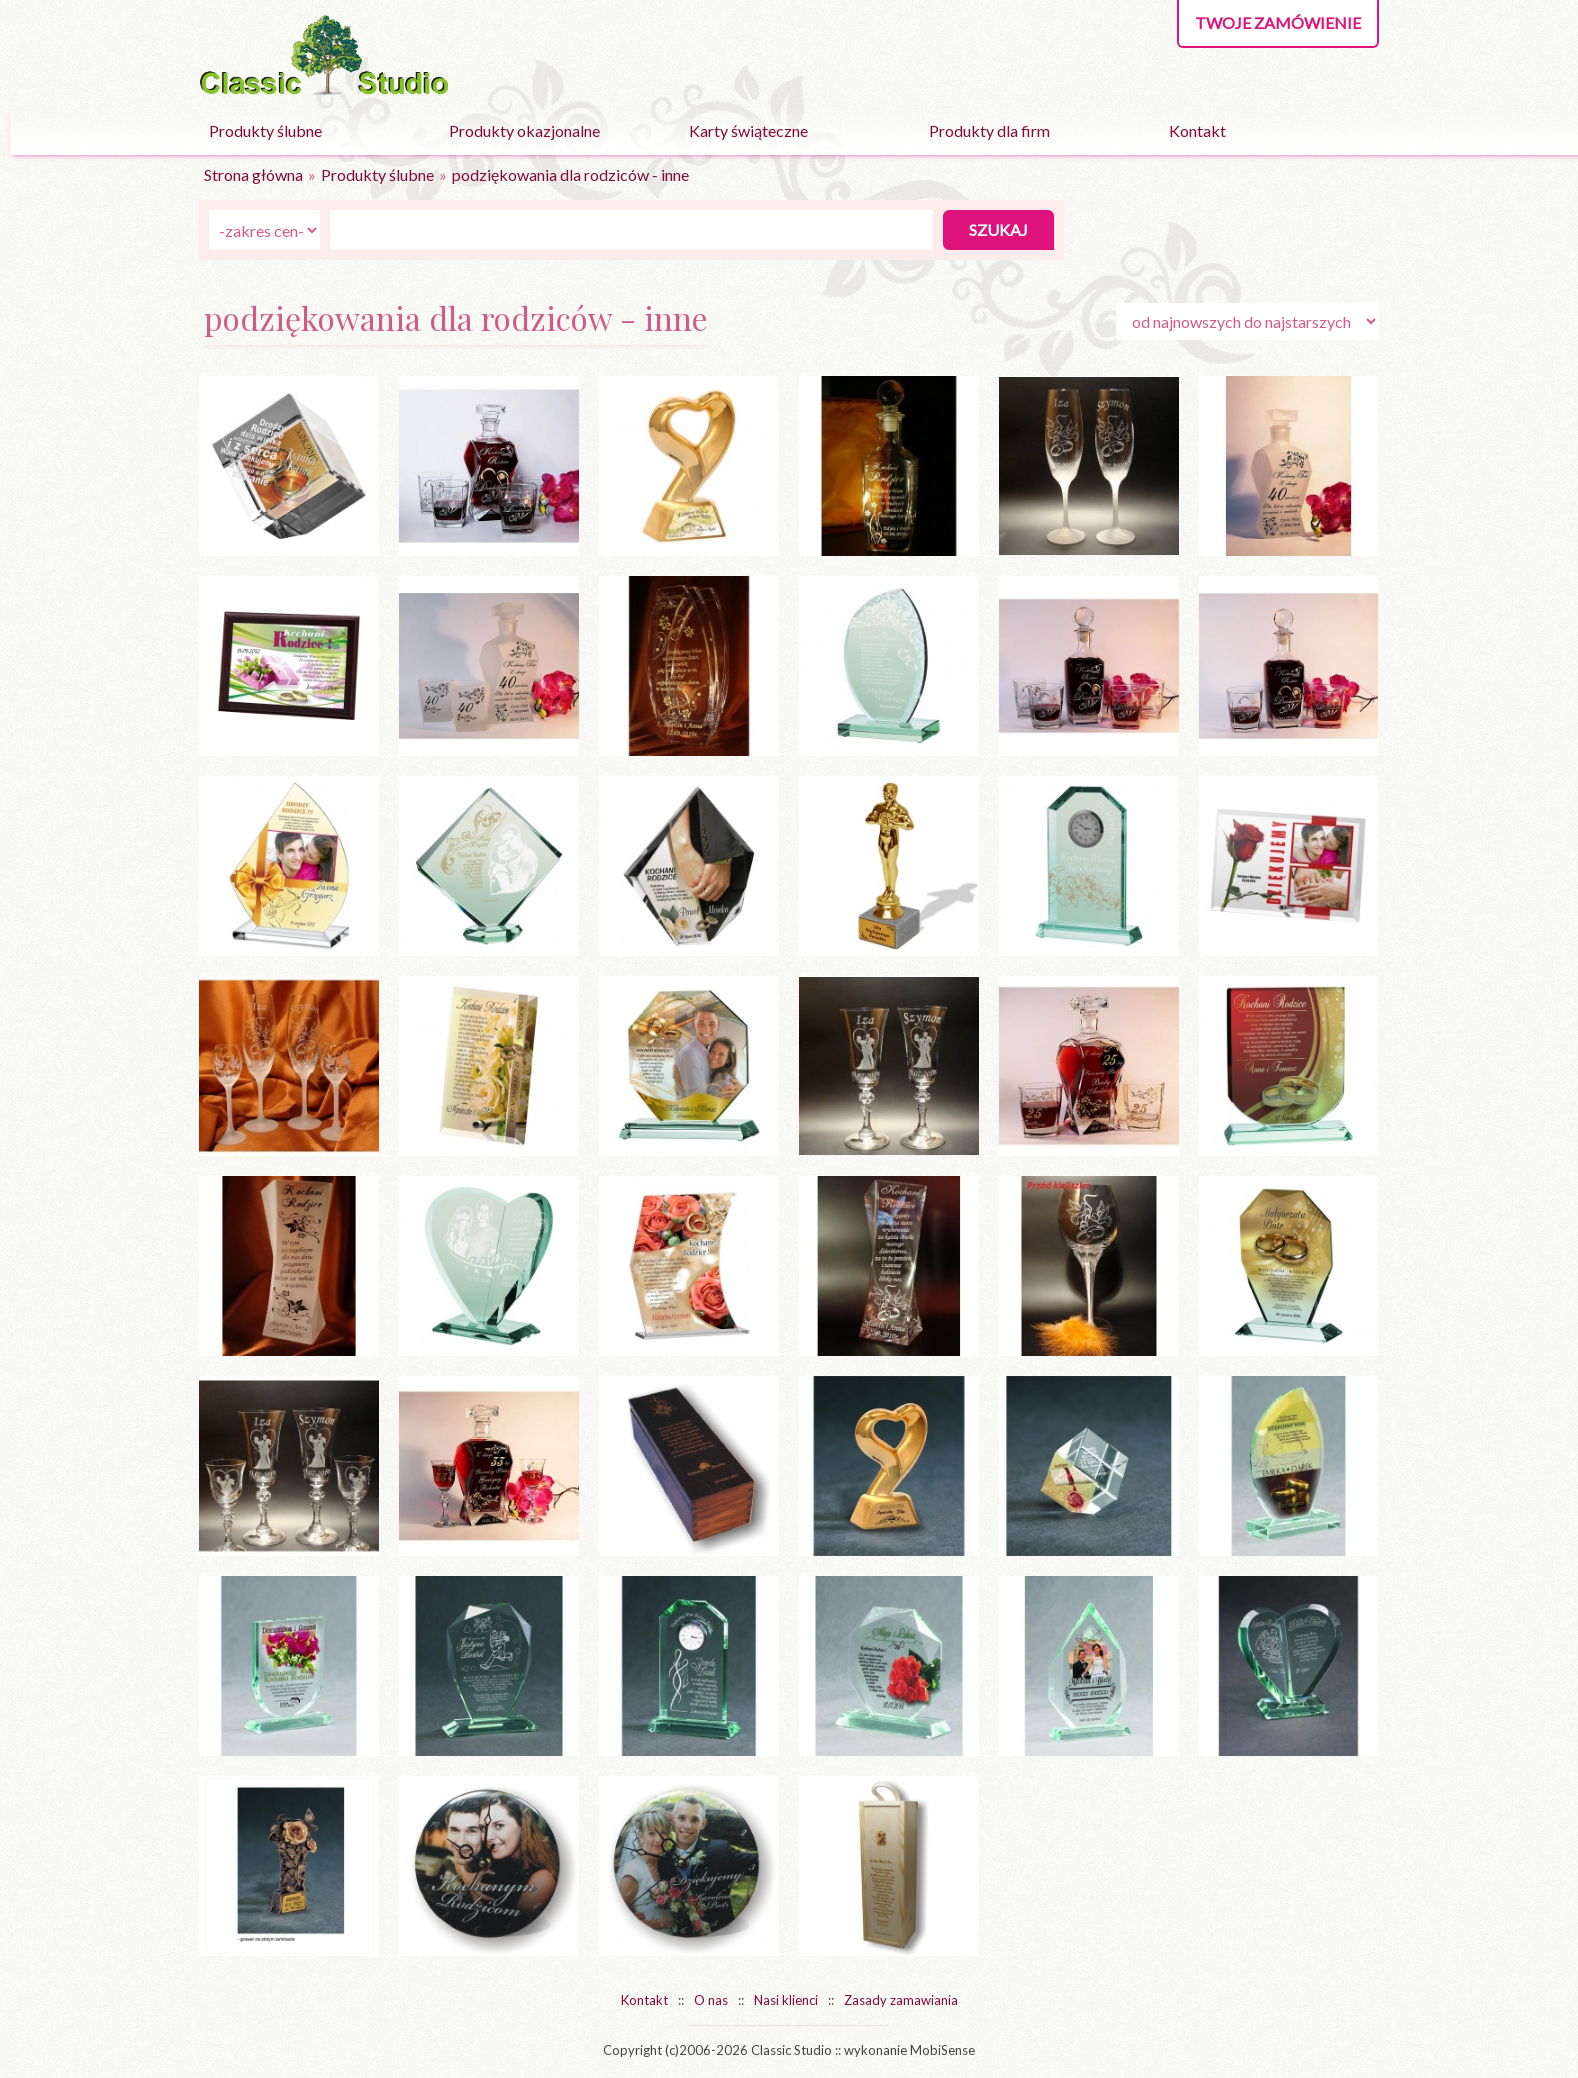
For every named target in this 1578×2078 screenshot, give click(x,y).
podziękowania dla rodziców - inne (570, 174)
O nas (711, 2000)
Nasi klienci (786, 2000)
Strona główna (253, 174)
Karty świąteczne (748, 130)
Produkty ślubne (265, 130)
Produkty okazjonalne (524, 130)
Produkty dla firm (989, 130)
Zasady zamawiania (901, 2000)
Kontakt (1197, 130)
